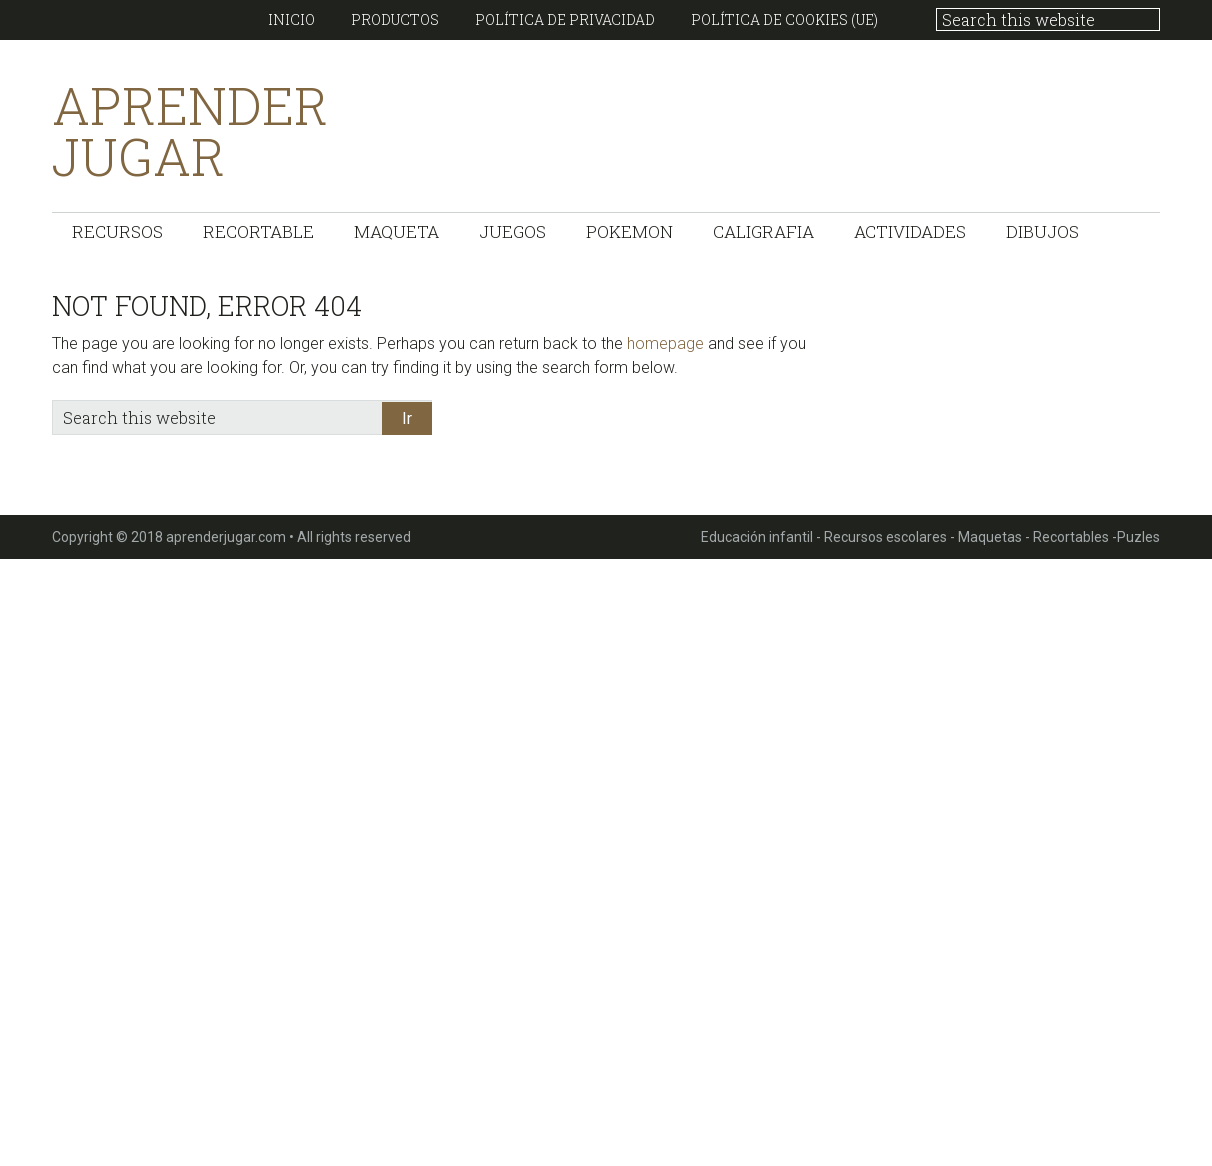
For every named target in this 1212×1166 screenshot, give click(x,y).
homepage (665, 343)
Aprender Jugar (190, 131)
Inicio (291, 19)
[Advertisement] (600, 859)
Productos (395, 19)
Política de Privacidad (565, 19)
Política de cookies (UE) (784, 19)
